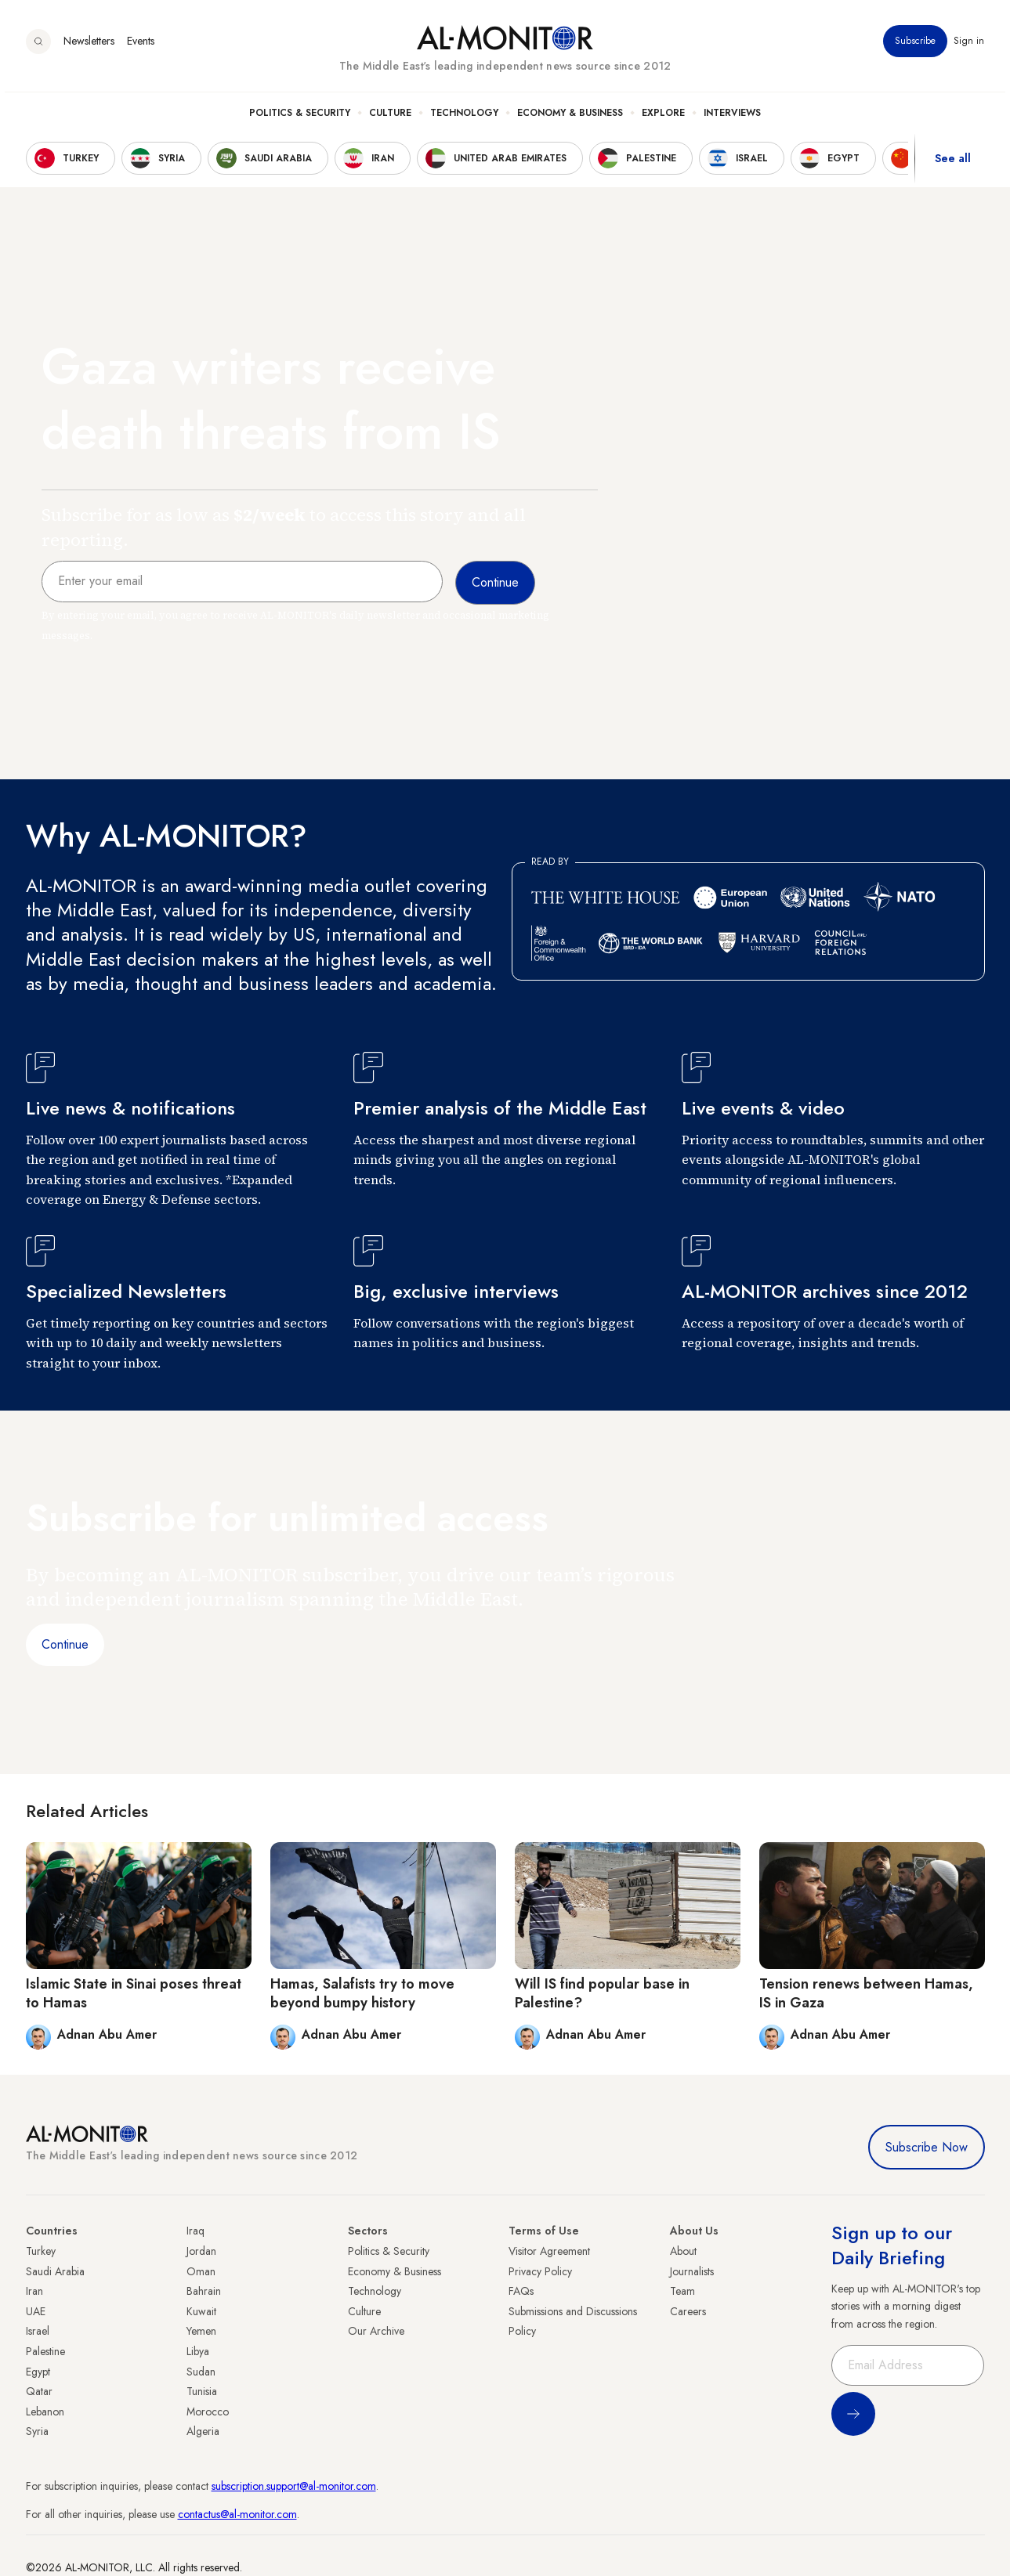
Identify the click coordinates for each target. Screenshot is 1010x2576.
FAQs (521, 2291)
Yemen (201, 2331)
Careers (688, 2311)
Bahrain (203, 2291)
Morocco (207, 2411)
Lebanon (45, 2411)
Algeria (202, 2431)
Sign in (969, 46)
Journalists (692, 2271)
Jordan (201, 2251)
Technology (464, 118)
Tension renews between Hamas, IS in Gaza (866, 1993)
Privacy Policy (540, 2271)
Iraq (195, 2230)
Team (682, 2291)
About (683, 2251)
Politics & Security (299, 118)
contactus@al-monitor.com (237, 2514)
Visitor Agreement (549, 2251)
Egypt (38, 2371)
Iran (34, 2291)
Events (140, 46)
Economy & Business (570, 118)
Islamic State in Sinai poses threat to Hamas (133, 1993)
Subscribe (916, 46)
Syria (37, 2431)
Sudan (200, 2371)
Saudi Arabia (55, 2271)
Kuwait (201, 2311)
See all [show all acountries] (953, 164)
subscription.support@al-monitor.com (294, 2486)
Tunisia (201, 2391)
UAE (35, 2311)
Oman (200, 2271)
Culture (390, 118)
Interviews (732, 118)
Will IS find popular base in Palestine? (602, 1993)
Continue (65, 1644)
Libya (197, 2351)
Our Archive (376, 2331)
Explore (663, 118)
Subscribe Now (926, 2147)
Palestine (45, 2351)
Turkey (41, 2251)
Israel (37, 2331)
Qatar (39, 2391)
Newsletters (88, 46)
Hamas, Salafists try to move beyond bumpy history (362, 1993)
